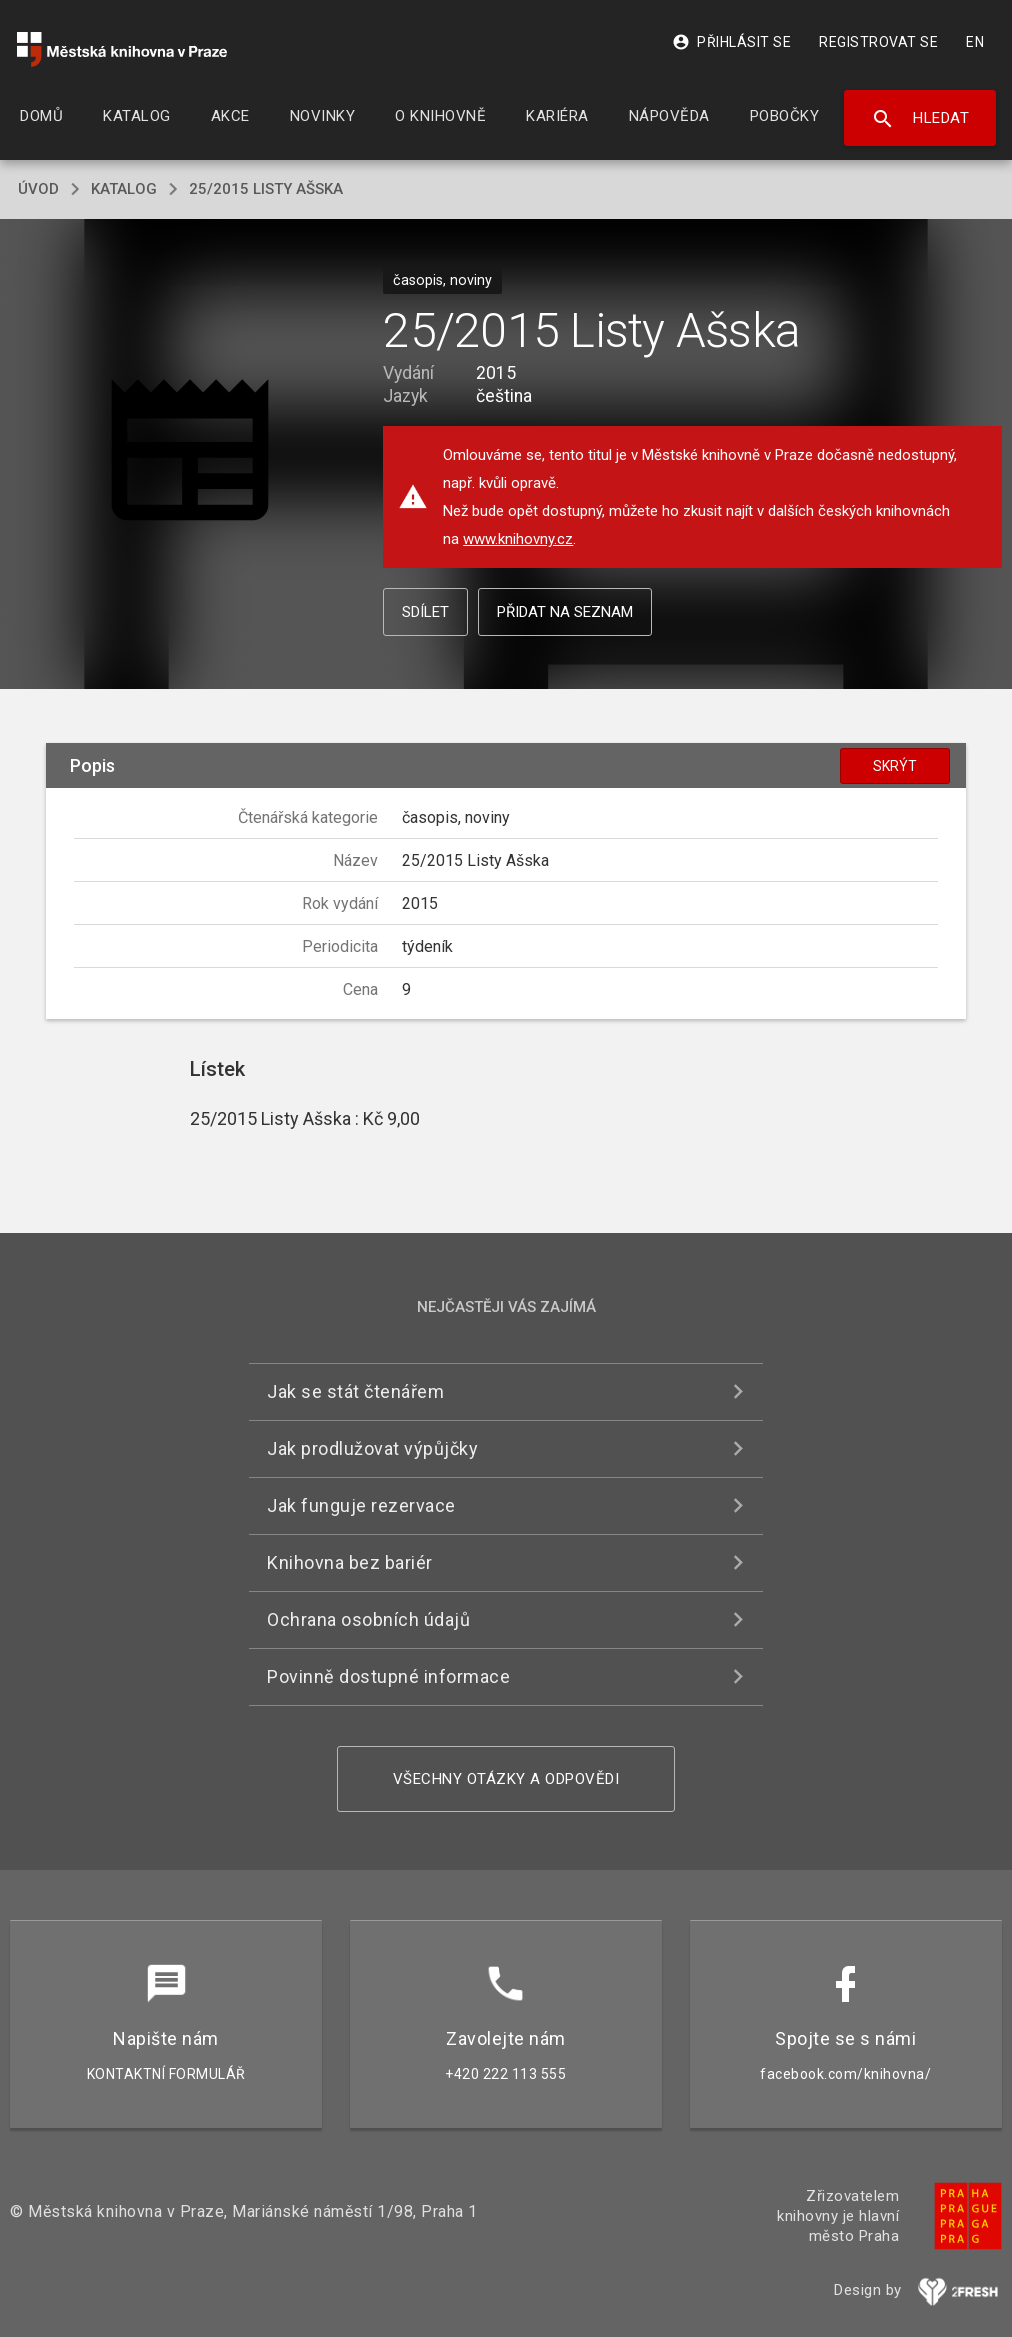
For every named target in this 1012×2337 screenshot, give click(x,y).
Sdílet (425, 612)
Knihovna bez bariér (350, 1562)
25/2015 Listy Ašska (266, 189)
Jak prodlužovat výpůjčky (372, 1448)
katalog (124, 189)
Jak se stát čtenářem (355, 1391)
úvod (38, 189)
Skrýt (895, 766)
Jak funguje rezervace (361, 1505)
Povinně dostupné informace (388, 1676)
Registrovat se (878, 42)
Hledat (920, 119)
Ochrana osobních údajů (368, 1619)
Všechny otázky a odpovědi (506, 1779)
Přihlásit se (731, 42)
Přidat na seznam (565, 612)
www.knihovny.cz (518, 539)
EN (975, 42)
